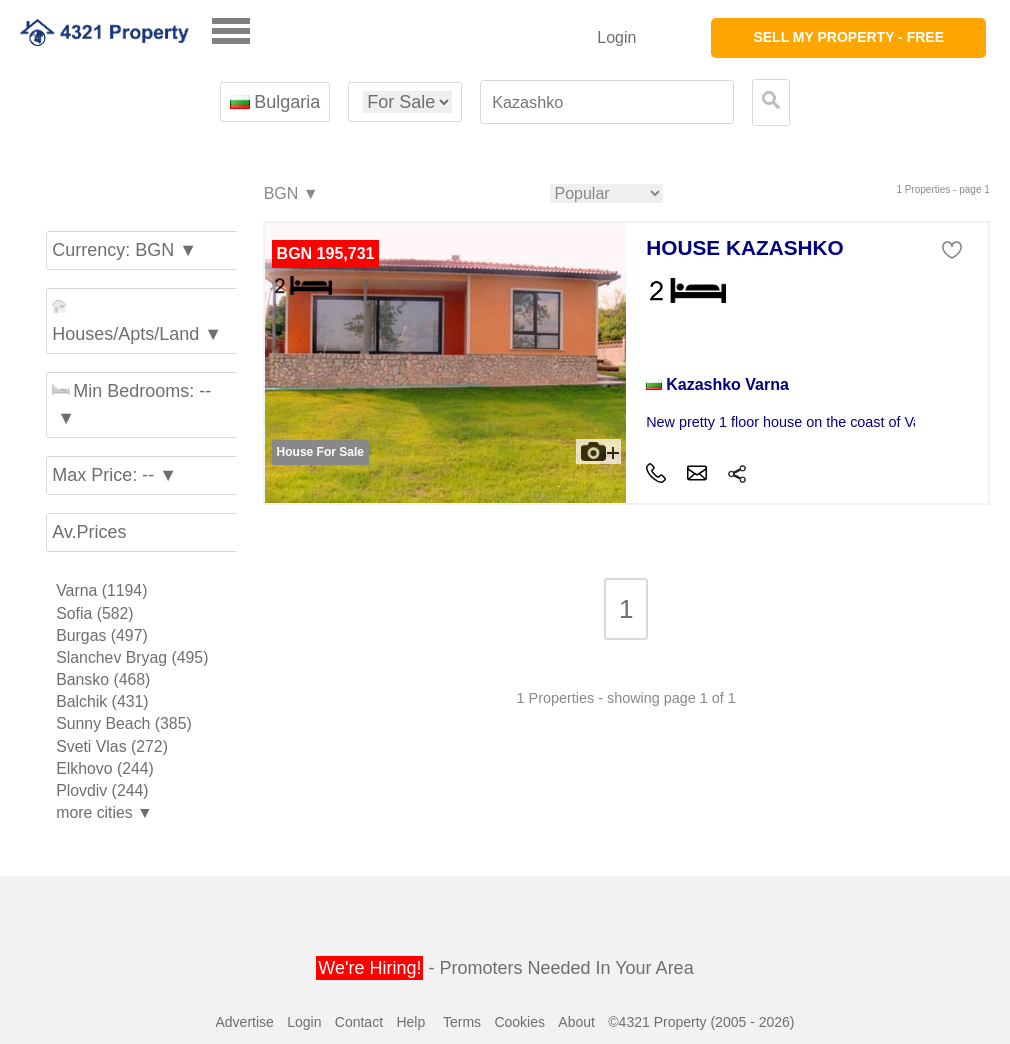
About (576, 1022)
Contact (359, 1022)
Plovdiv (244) (102, 790)
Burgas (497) (102, 635)
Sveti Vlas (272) (112, 746)
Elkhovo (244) (105, 768)
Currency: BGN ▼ (124, 250)
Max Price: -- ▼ (114, 475)
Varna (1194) (101, 590)
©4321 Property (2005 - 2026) (701, 1022)
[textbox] (607, 102)
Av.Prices (89, 532)
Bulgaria (275, 102)
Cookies (519, 1022)
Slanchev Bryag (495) (132, 657)
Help (410, 1022)
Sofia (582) (94, 613)
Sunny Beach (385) (124, 723)
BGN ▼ (290, 194)
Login (616, 37)
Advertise (244, 1022)
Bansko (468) (103, 679)
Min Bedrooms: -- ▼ (131, 404)
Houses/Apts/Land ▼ (137, 321)
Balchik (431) (102, 701)
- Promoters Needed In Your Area (504, 968)
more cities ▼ (104, 812)
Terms (462, 1022)
